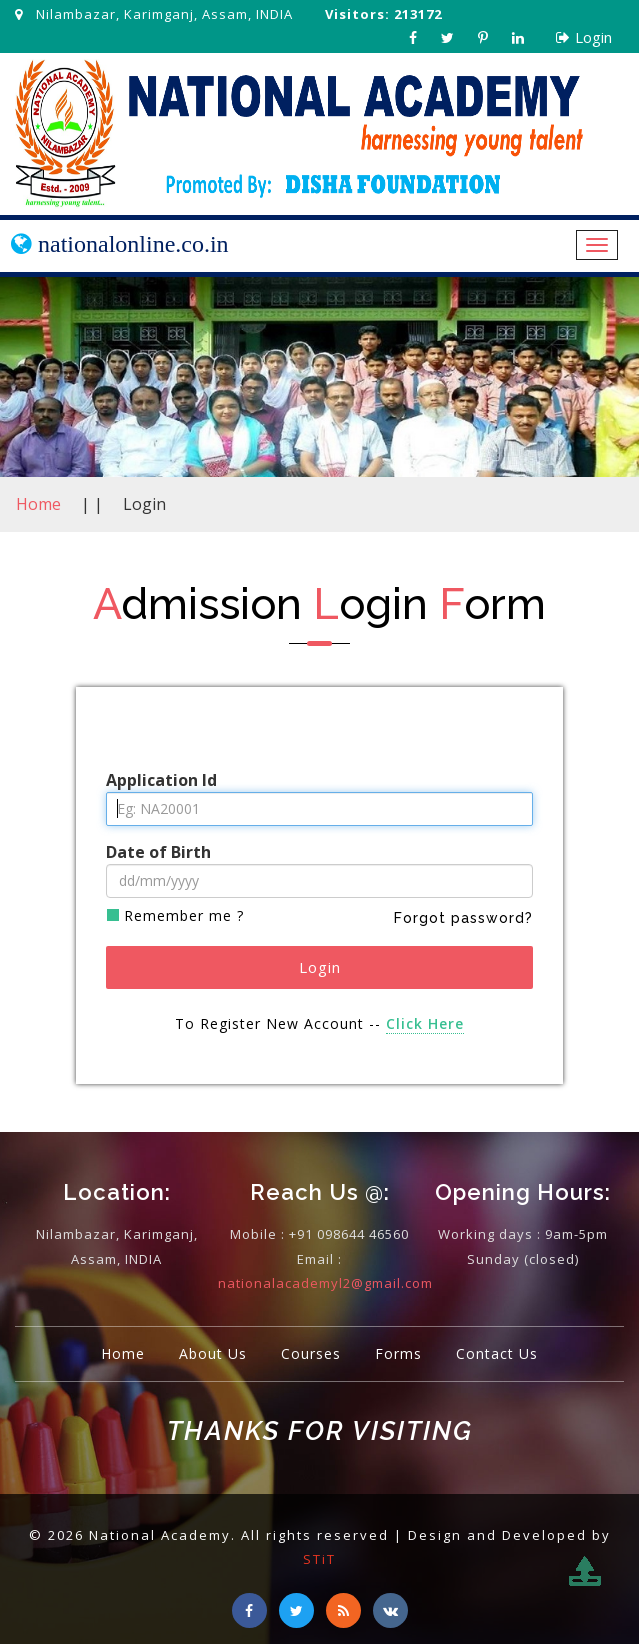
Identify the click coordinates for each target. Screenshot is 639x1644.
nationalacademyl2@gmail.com (325, 1283)
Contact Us (497, 1353)
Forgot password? (463, 918)
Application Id (161, 780)
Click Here (425, 1023)
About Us (213, 1353)
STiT (319, 1559)
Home (38, 504)
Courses (311, 1353)
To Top (601, 1588)
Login (584, 37)
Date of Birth (158, 852)
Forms (398, 1353)
